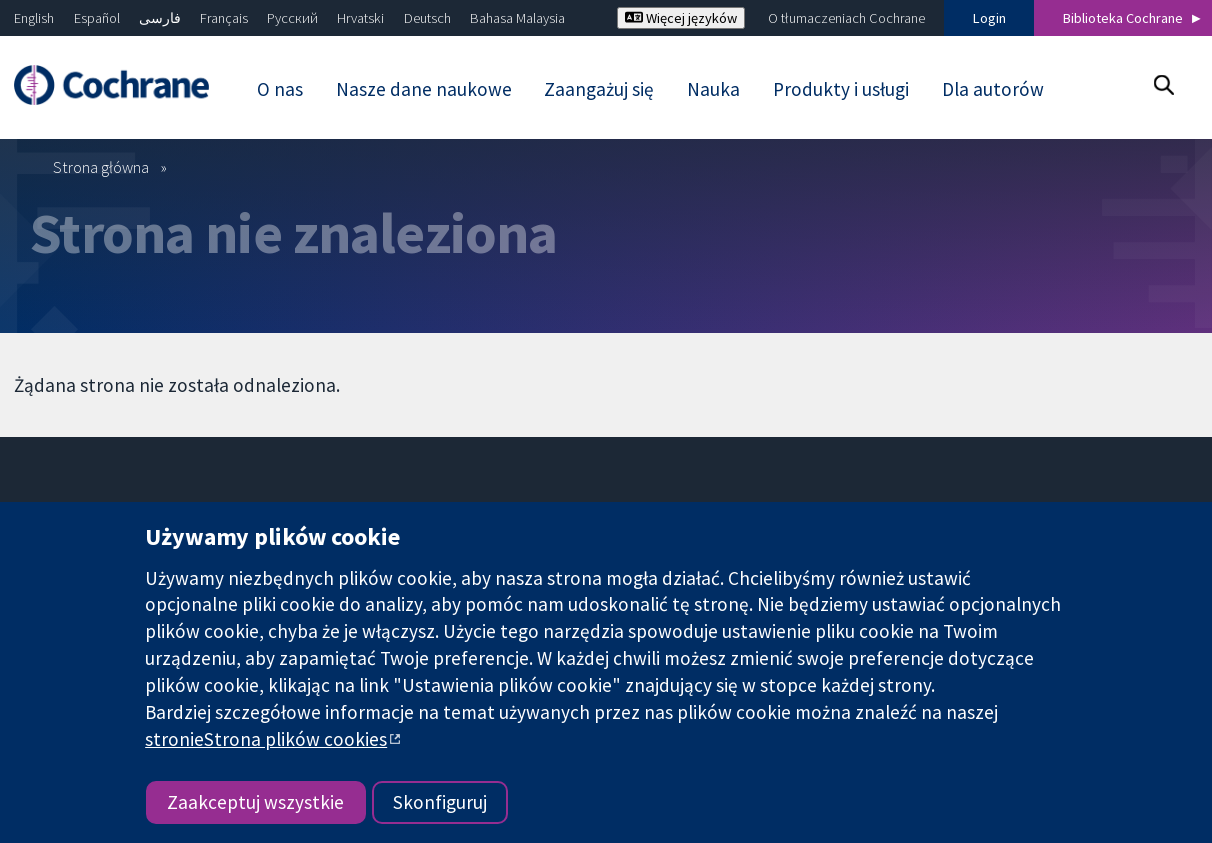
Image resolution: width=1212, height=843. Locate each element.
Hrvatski (360, 18)
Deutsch (427, 18)
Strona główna (101, 167)
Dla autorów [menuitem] (993, 89)
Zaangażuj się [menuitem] (599, 89)
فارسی (160, 18)
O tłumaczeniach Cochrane (846, 18)
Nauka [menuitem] (713, 89)
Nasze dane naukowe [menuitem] (424, 89)
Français (224, 18)
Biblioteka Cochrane (1123, 18)
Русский (292, 18)
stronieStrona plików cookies (266, 739)
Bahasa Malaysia (517, 18)
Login (989, 18)
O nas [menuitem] (280, 89)
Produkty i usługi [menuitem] (841, 89)
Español (97, 18)
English (34, 18)
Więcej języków (681, 18)
